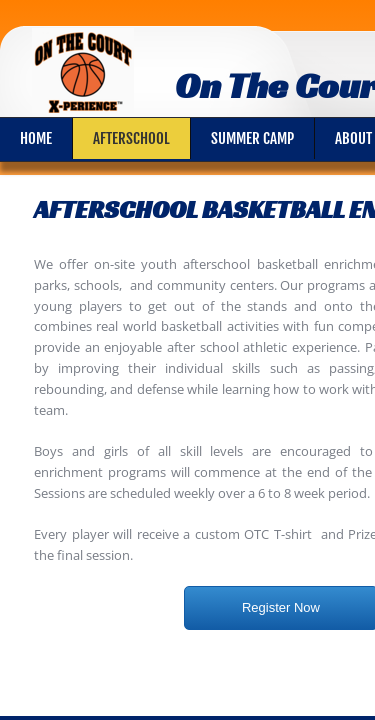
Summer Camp (252, 138)
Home (36, 138)
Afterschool (131, 138)
